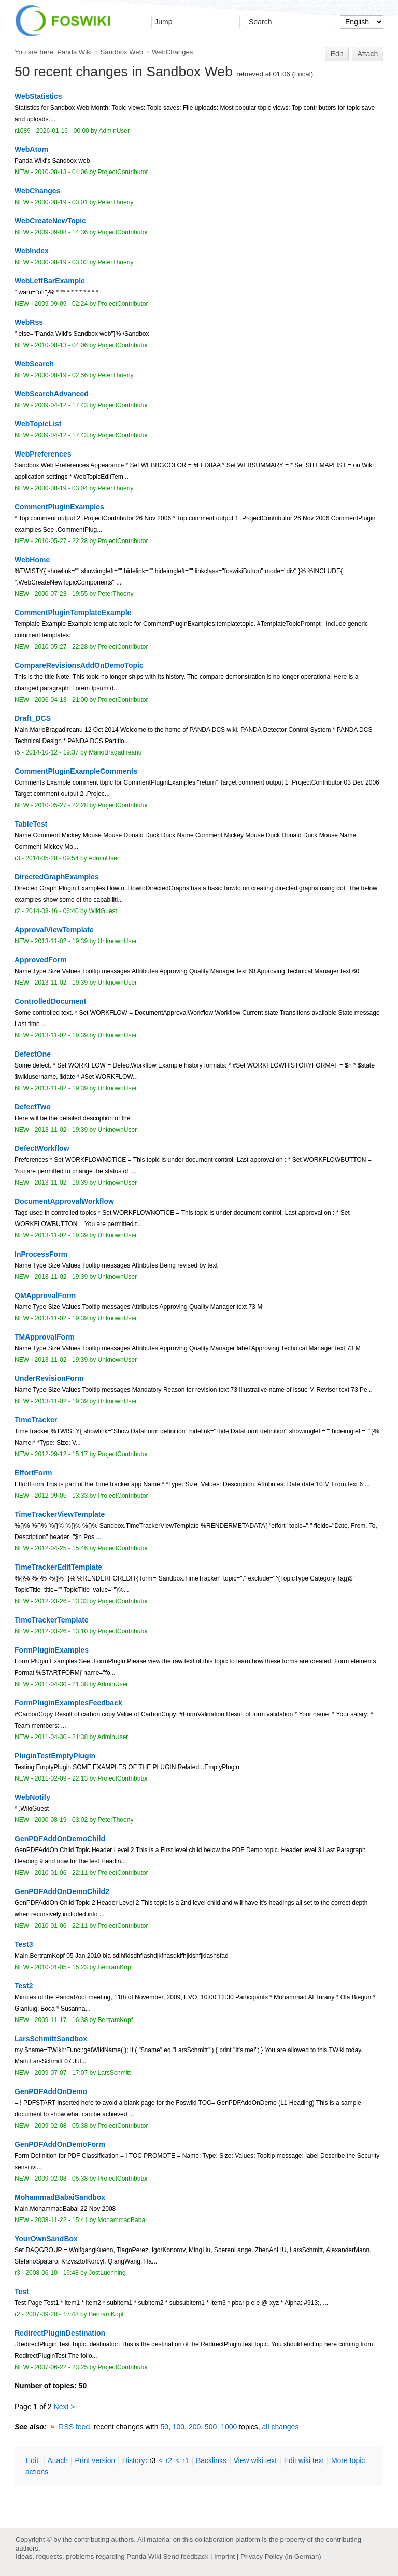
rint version (95, 2460)
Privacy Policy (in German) (280, 2556)
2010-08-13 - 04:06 (61, 172)
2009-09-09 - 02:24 (61, 303)
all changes (280, 2427)
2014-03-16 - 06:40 (51, 911)
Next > (64, 2406)
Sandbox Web (122, 52)
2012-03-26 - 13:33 (61, 1601)
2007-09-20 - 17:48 (51, 2314)
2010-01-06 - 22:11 (61, 1872)
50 (164, 2427)
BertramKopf (115, 1967)
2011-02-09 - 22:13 (61, 1778)
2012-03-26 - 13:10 (61, 1631)
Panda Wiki (74, 52)
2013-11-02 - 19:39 (61, 941)
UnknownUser (117, 941)
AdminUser (114, 130)
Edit (337, 54)
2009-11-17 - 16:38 (61, 2020)
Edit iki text (304, 2460)
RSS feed (74, 2427)
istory (133, 2460)
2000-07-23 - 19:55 (61, 593)
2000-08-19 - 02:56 (61, 375)
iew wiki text (255, 2460)
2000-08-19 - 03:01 (61, 202)
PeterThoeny (116, 202)
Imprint (224, 2556)
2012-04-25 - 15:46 (61, 1548)
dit (33, 2460)
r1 (185, 2460)
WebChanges (172, 52)
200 (195, 2427)
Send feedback (185, 2556)
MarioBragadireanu (115, 752)
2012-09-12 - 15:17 (61, 1454)
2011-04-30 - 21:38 (61, 1684)
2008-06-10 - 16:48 (51, 2272)
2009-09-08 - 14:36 (61, 232)
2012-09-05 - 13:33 (61, 1495)
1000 (229, 2427)
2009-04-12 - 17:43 (61, 405)
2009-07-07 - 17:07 (61, 2072)
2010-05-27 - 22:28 (61, 541)
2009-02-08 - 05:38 (61, 2125)
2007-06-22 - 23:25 (61, 2367)
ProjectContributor (123, 172)
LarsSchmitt (114, 2072)
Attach (368, 54)
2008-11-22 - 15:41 (61, 2220)
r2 (169, 2460)
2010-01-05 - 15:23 (61, 1967)
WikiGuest (103, 911)
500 (211, 2427)
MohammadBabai (122, 2220)
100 (178, 2427)
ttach (57, 2460)
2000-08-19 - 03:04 (61, 488)
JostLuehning (107, 2272)
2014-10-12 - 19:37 (51, 752)
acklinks (211, 2460)
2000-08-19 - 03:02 (61, 262)
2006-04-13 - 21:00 (61, 699)
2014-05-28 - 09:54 (51, 858)
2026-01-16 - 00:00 (62, 130)
